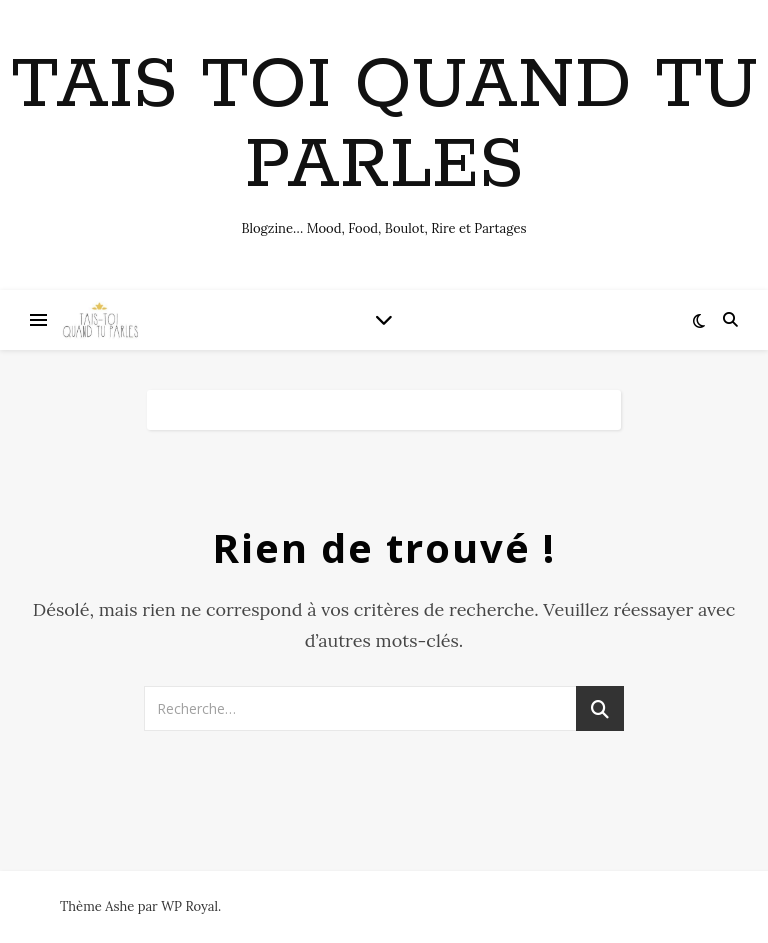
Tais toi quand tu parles (384, 127)
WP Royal (189, 906)
